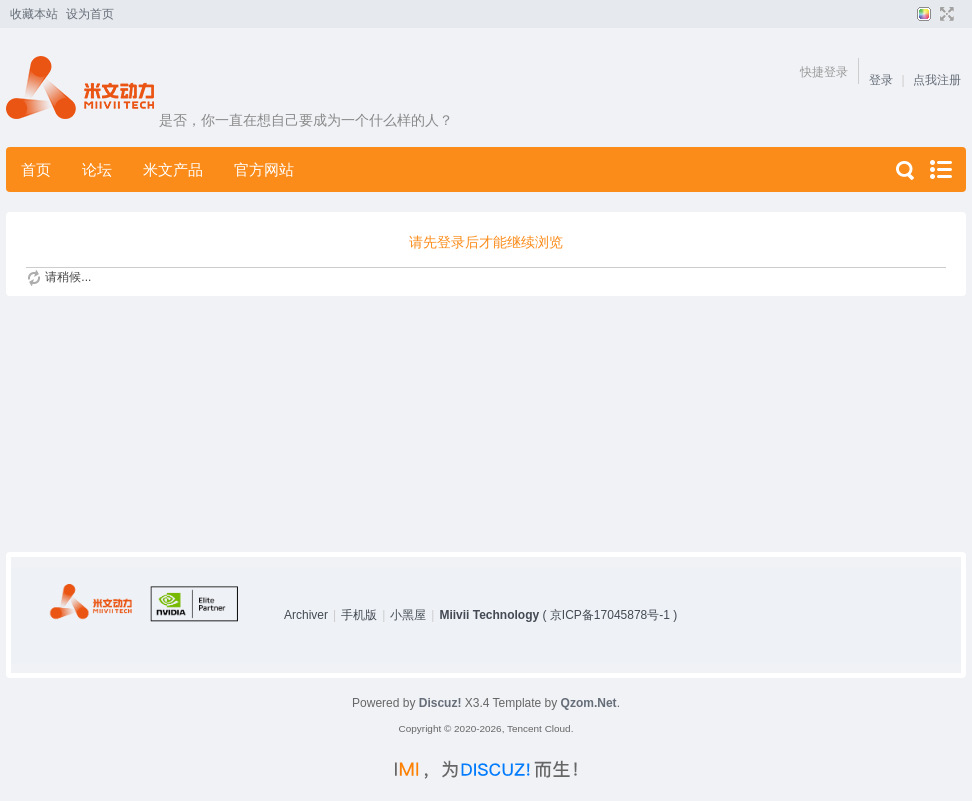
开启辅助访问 (961, 14)
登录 (881, 80)
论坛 (97, 169)
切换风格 (921, 14)
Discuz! (440, 703)
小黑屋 (408, 615)
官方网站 (264, 169)
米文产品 (173, 169)
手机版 (359, 615)
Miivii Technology (489, 615)
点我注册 (937, 80)
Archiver (306, 615)
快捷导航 (940, 169)
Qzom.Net (589, 703)
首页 (36, 169)
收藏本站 (34, 14)
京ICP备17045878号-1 (610, 615)
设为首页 (90, 14)
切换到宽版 (944, 14)
